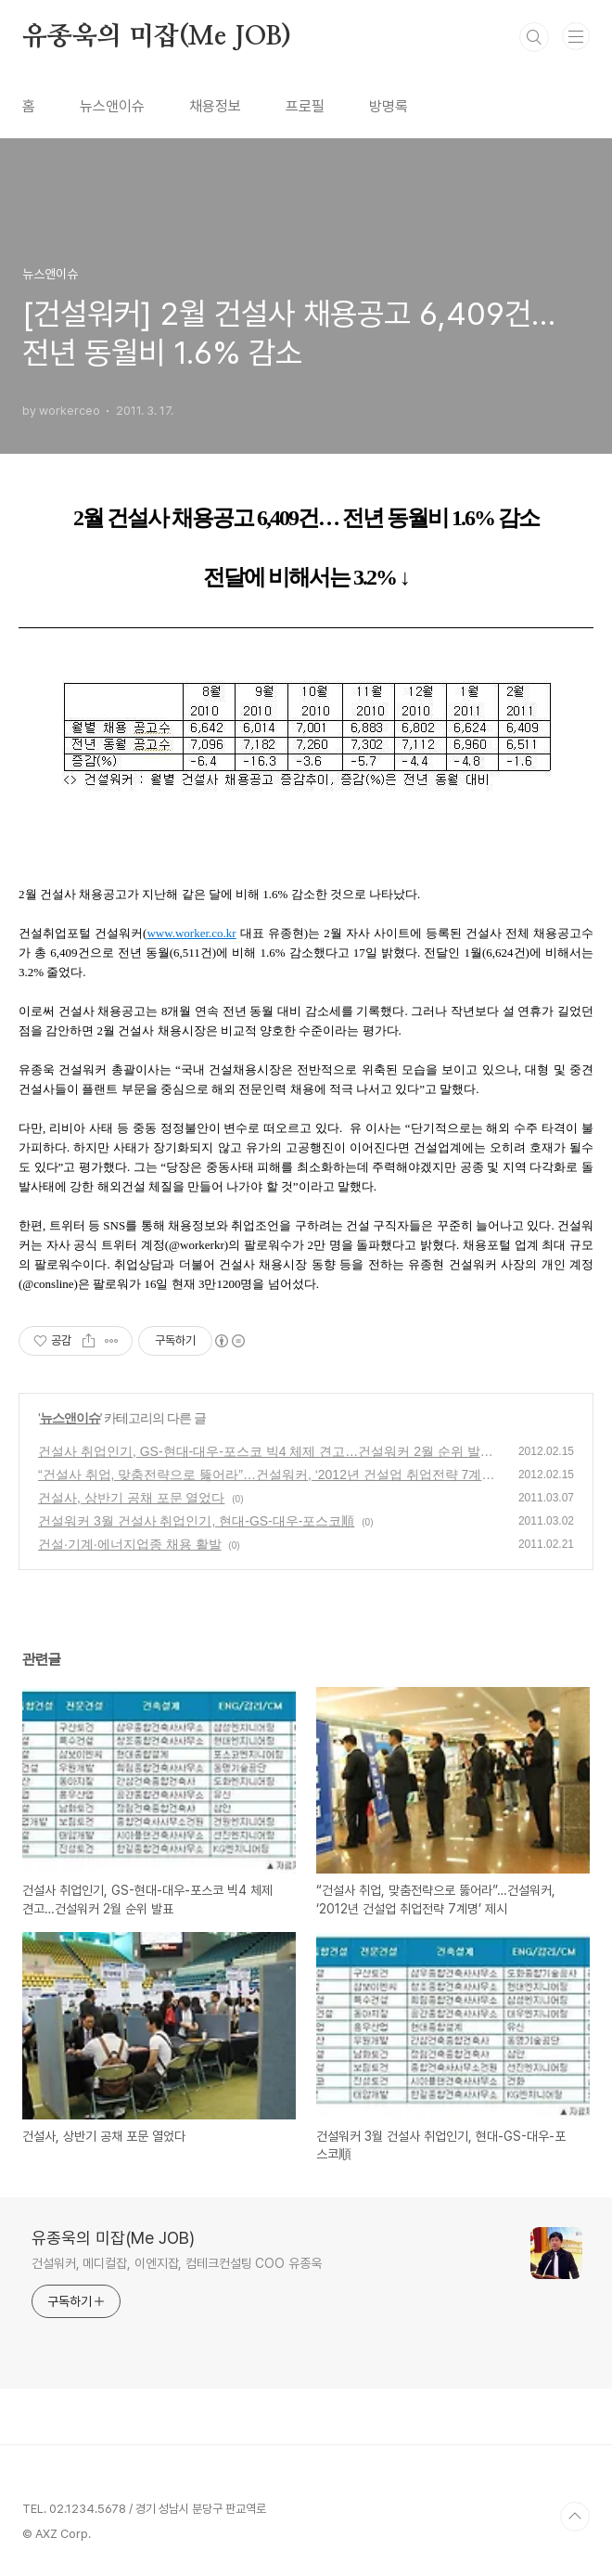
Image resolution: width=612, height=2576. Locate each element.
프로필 (305, 106)
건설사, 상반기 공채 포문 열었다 (131, 1497)
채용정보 (215, 106)
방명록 (388, 106)
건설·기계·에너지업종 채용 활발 (130, 1544)
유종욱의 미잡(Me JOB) (156, 37)
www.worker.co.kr (191, 933)
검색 (534, 37)
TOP (575, 2516)
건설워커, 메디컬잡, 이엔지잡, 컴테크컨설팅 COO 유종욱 (177, 2263)
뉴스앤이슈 (112, 106)
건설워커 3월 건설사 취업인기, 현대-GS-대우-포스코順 (196, 1520)
